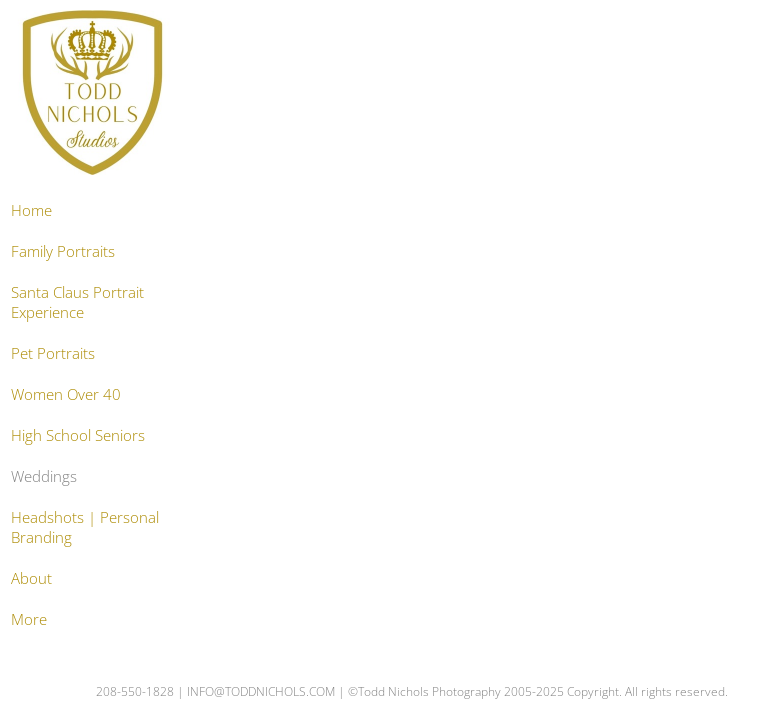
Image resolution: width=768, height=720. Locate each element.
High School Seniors (78, 435)
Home (31, 210)
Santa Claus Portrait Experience (77, 302)
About (31, 578)
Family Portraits (63, 251)
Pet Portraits (53, 353)
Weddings (44, 476)
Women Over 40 (66, 394)
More (29, 619)
